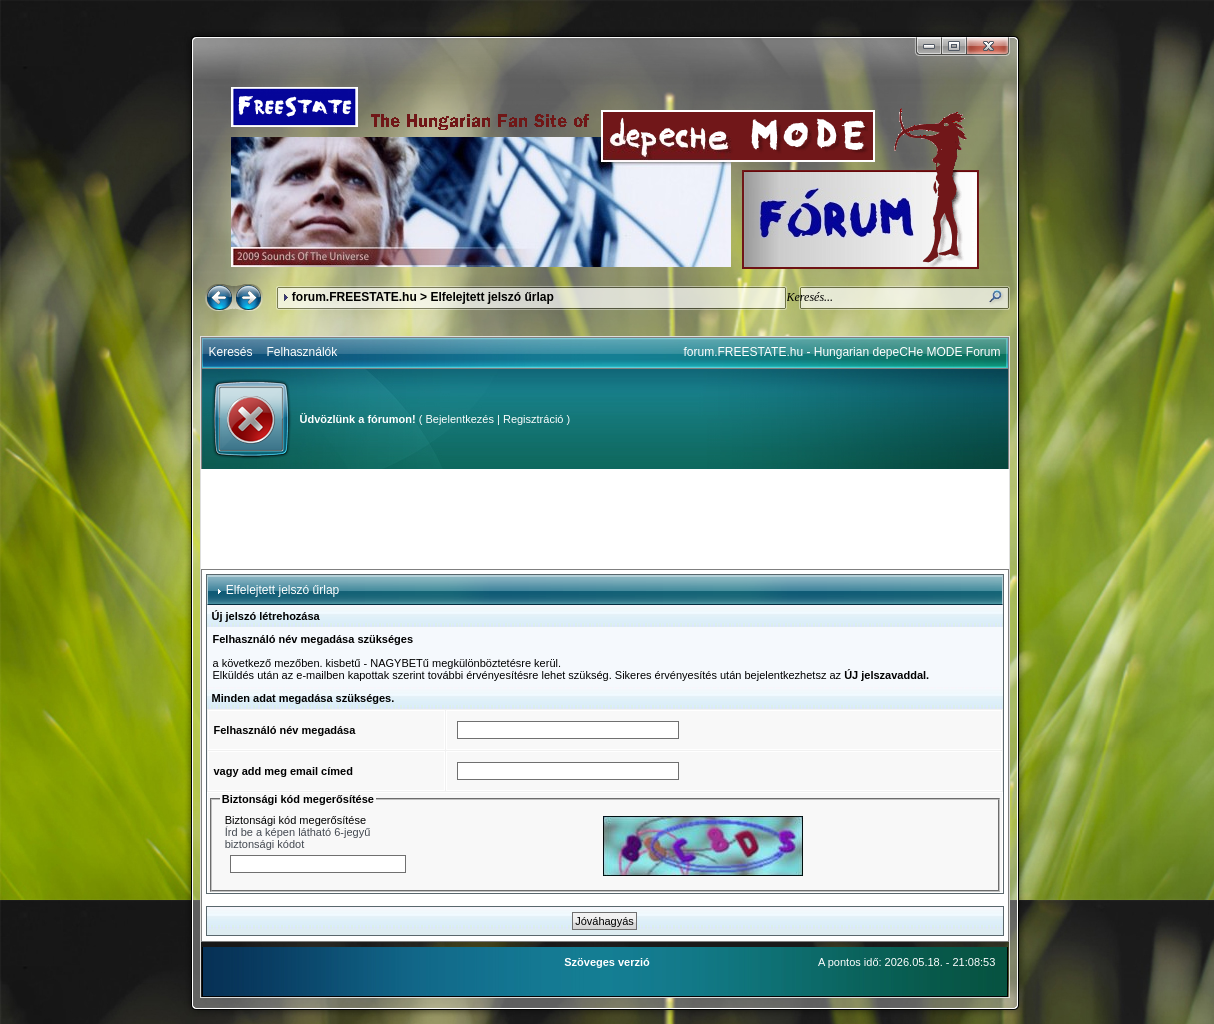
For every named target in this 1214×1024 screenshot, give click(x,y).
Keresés (231, 352)
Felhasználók (302, 352)
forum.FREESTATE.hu (354, 297)
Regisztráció (533, 419)
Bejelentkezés (459, 419)
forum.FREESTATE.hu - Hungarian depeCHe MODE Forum (842, 352)
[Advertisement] (605, 519)
